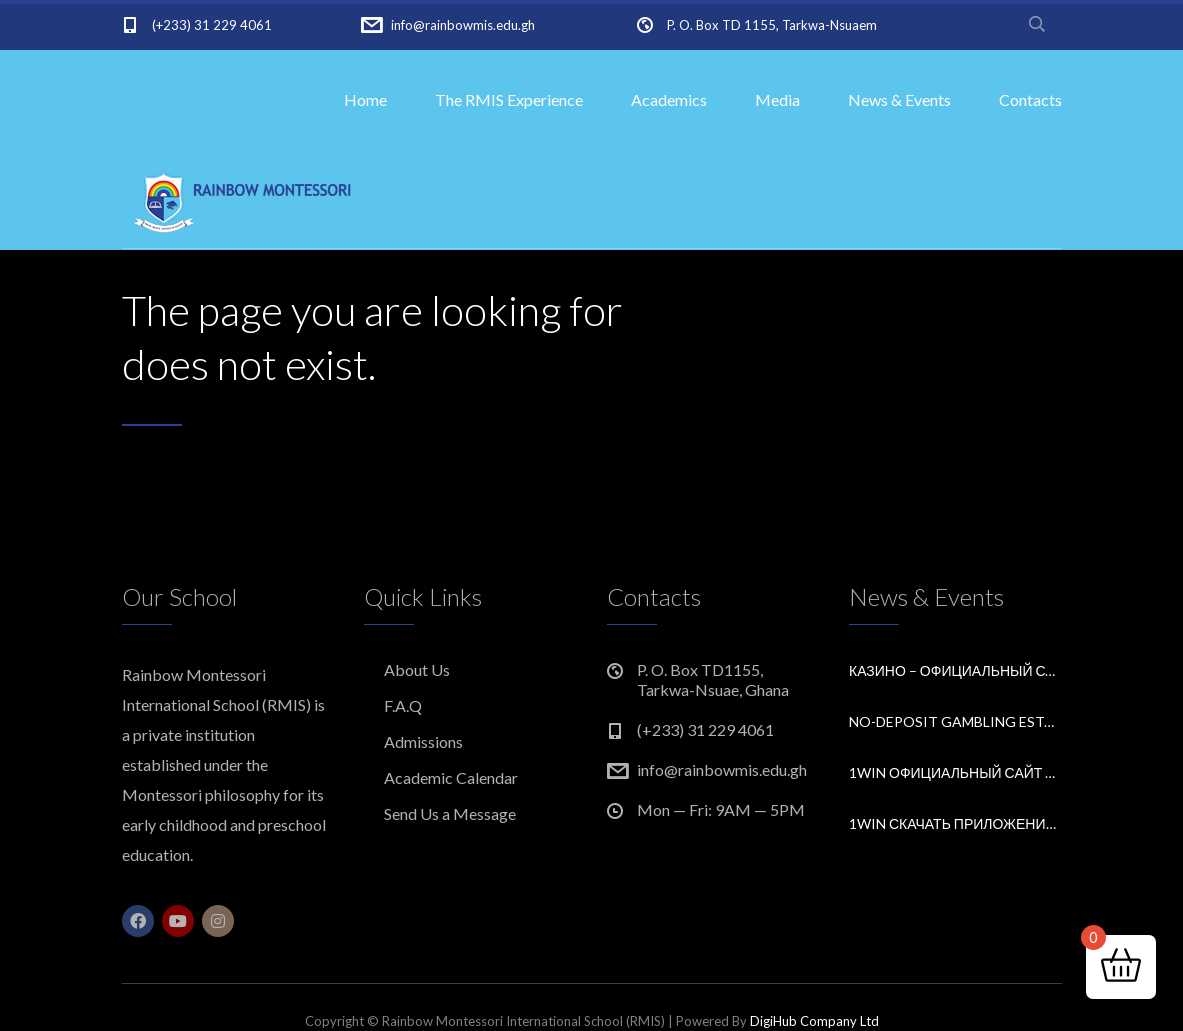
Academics (669, 99)
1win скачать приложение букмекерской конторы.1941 (955, 823)
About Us (417, 669)
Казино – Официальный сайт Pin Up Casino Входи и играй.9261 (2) (955, 670)
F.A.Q (403, 705)
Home (365, 99)
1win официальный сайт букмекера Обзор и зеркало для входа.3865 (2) (955, 772)
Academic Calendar (451, 777)
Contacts (1030, 99)
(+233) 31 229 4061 (212, 25)
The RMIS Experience (509, 99)
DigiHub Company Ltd (814, 1021)
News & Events (899, 99)
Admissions (423, 741)
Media (777, 99)
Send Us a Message (450, 813)
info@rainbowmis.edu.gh (463, 25)
